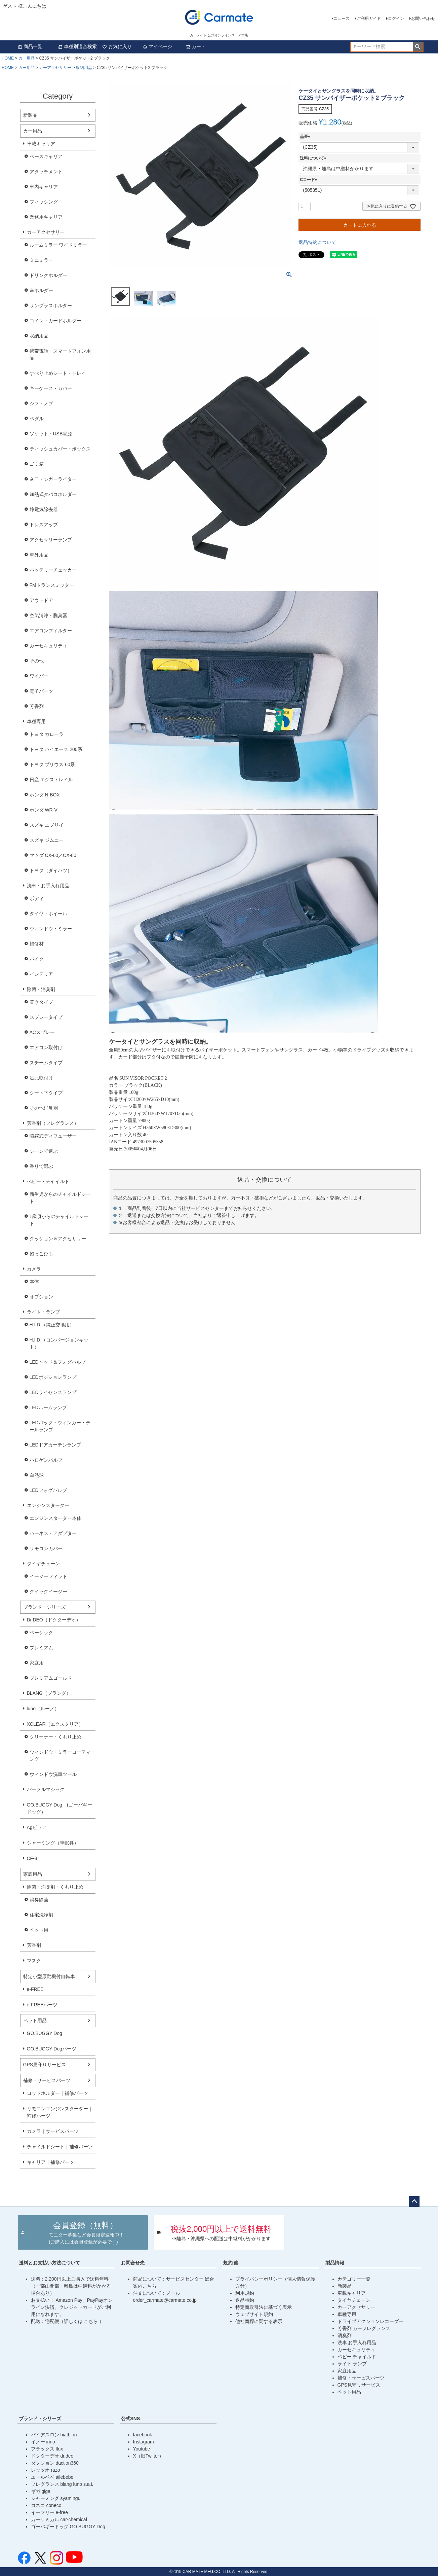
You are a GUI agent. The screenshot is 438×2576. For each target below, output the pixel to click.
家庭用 (37, 1663)
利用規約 (244, 2293)
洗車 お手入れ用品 (356, 2342)
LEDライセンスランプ (53, 1392)
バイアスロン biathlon (54, 2434)
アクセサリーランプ (51, 539)
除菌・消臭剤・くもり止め (55, 1887)
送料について (314, 158)
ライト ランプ (352, 2363)
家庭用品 (32, 1874)
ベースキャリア (46, 156)
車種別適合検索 (77, 46)
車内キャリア (44, 186)
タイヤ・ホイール (48, 913)
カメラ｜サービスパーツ (53, 2131)
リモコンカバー (46, 1548)
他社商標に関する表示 (258, 2321)
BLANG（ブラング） (49, 1693)
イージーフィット (48, 1576)
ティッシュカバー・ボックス (60, 449)
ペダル (37, 418)
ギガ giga (40, 2491)
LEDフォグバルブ (48, 1490)
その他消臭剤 (44, 1108)
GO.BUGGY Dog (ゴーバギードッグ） (59, 1808)
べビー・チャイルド (48, 1181)
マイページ (157, 46)
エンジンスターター (48, 1505)
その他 (37, 661)
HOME (8, 58)
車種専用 (36, 721)
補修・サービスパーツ (46, 2080)
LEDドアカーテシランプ (55, 1444)
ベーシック (41, 1632)
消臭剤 (344, 2335)
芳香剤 (37, 706)
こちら (91, 2321)
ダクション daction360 (55, 2463)
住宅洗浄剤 (41, 1915)
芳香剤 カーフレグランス (364, 2328)
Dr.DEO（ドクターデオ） (54, 1619)
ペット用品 (35, 2020)
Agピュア (37, 1827)
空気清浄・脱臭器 (48, 615)
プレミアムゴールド (51, 1678)
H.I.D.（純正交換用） (52, 1324)
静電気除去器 (44, 509)
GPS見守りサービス (44, 2064)
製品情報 (334, 2262)
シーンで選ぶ (44, 1151)
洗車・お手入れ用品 (48, 885)
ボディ (37, 898)
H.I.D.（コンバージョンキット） (59, 1343)
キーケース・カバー (51, 388)
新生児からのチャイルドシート (60, 1197)
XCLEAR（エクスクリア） (55, 1724)
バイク (37, 959)
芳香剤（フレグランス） (53, 1123)
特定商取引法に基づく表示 (263, 2307)
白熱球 (37, 1475)
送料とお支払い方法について (49, 2262)
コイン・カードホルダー (55, 320)
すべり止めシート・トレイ (58, 373)
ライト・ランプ (43, 1312)
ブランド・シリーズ (44, 1607)
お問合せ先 (133, 2262)
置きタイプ (41, 1002)
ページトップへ (414, 2201)
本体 (34, 1281)
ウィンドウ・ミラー (51, 928)
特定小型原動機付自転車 (49, 1976)
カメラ (34, 1269)
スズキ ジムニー (47, 840)
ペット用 (39, 1930)
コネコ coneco (46, 2505)
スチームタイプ (46, 1062)
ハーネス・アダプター (53, 1533)
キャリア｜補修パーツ (50, 2162)
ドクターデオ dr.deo (52, 2456)
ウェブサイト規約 (254, 2314)
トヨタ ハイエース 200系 (56, 749)
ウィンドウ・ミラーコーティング (60, 1755)
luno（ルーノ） (43, 1708)
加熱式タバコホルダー (53, 494)
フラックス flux (47, 2449)
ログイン (396, 18)
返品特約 (244, 2300)
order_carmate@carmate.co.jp (165, 2300)
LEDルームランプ (48, 1407)
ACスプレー (42, 1032)
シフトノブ (41, 403)
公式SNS (130, 2418)
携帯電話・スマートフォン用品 (60, 354)
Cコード (309, 179)
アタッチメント (46, 171)
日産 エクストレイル (51, 779)
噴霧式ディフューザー (53, 1136)
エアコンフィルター (51, 630)
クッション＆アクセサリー (58, 1238)
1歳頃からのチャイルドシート (59, 1220)
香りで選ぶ (41, 1166)
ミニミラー (41, 260)
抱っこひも (41, 1253)
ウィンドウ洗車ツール (53, 1774)
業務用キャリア (46, 217)
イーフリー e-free (49, 2512)
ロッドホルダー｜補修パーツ (57, 2093)
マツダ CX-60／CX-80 (53, 855)
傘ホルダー (41, 290)
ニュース (341, 18)
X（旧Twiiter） (148, 2456)
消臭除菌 (39, 1899)
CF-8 (32, 1858)
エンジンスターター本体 (55, 1518)
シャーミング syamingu (56, 2498)
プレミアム (41, 1647)
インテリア (41, 974)
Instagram (143, 2441)
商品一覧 (29, 46)
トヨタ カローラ (47, 734)
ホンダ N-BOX (45, 794)
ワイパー (39, 676)
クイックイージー (48, 1591)
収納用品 (84, 67)
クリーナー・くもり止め (55, 1737)
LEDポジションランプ (53, 1377)
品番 (306, 136)
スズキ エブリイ (47, 825)
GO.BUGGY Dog (45, 2033)
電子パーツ (41, 691)
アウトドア (41, 600)
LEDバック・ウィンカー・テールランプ (60, 1426)
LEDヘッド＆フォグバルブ (58, 1362)
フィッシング (44, 202)
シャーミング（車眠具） (53, 1843)
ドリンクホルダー (48, 275)
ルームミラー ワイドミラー (58, 245)
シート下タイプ (46, 1093)
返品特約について (317, 242)
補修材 (37, 943)
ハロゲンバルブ (46, 1460)
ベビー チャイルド (356, 2356)
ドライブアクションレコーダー (370, 2321)
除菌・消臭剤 (41, 989)
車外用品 (39, 555)
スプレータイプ (46, 1017)
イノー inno (43, 2441)
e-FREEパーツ (42, 2004)
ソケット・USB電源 (51, 433)
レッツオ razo (45, 2470)
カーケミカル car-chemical (59, 2519)
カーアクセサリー (55, 67)
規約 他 (231, 2262)
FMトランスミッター (52, 585)
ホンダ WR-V (43, 810)
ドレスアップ (44, 524)
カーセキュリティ (48, 645)
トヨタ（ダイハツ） (51, 870)
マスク (34, 1960)
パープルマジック (46, 1789)
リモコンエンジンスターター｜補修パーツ (60, 2112)
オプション (41, 1296)
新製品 (30, 115)
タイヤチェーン (43, 1563)
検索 (418, 46)
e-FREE (35, 1989)
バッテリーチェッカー (53, 570)
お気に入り (117, 46)
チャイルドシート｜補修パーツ (60, 2146)
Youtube (141, 2449)
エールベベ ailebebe (52, 2477)
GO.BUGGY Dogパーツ (52, 2048)
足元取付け (41, 1077)
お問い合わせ (423, 18)
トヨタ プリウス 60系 (52, 764)
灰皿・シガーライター (53, 479)
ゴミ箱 (37, 464)
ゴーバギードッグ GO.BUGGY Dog (68, 2526)
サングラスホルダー (51, 305)
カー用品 (26, 58)
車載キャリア (41, 143)
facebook (142, 2434)
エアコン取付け (46, 1047)
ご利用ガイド (369, 18)
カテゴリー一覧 (353, 2279)
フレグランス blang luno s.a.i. (62, 2484)
